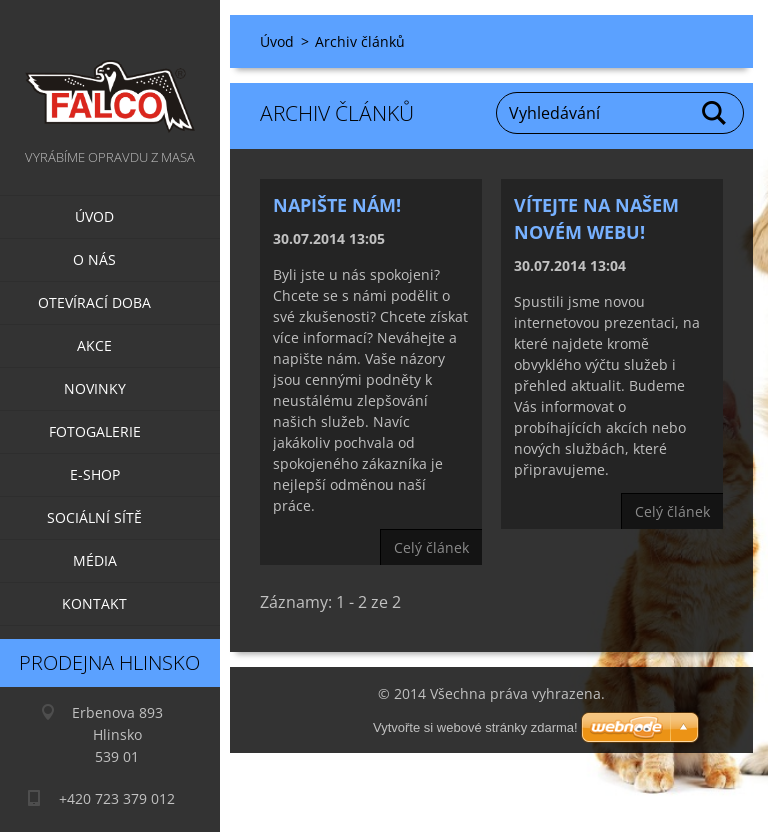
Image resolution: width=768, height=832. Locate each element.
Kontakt (94, 603)
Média (95, 560)
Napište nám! (337, 205)
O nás (94, 259)
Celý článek (431, 547)
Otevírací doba (94, 302)
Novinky (95, 388)
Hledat (715, 113)
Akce (94, 345)
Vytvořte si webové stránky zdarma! (475, 727)
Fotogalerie (95, 431)
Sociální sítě (94, 517)
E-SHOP (95, 474)
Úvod (94, 216)
